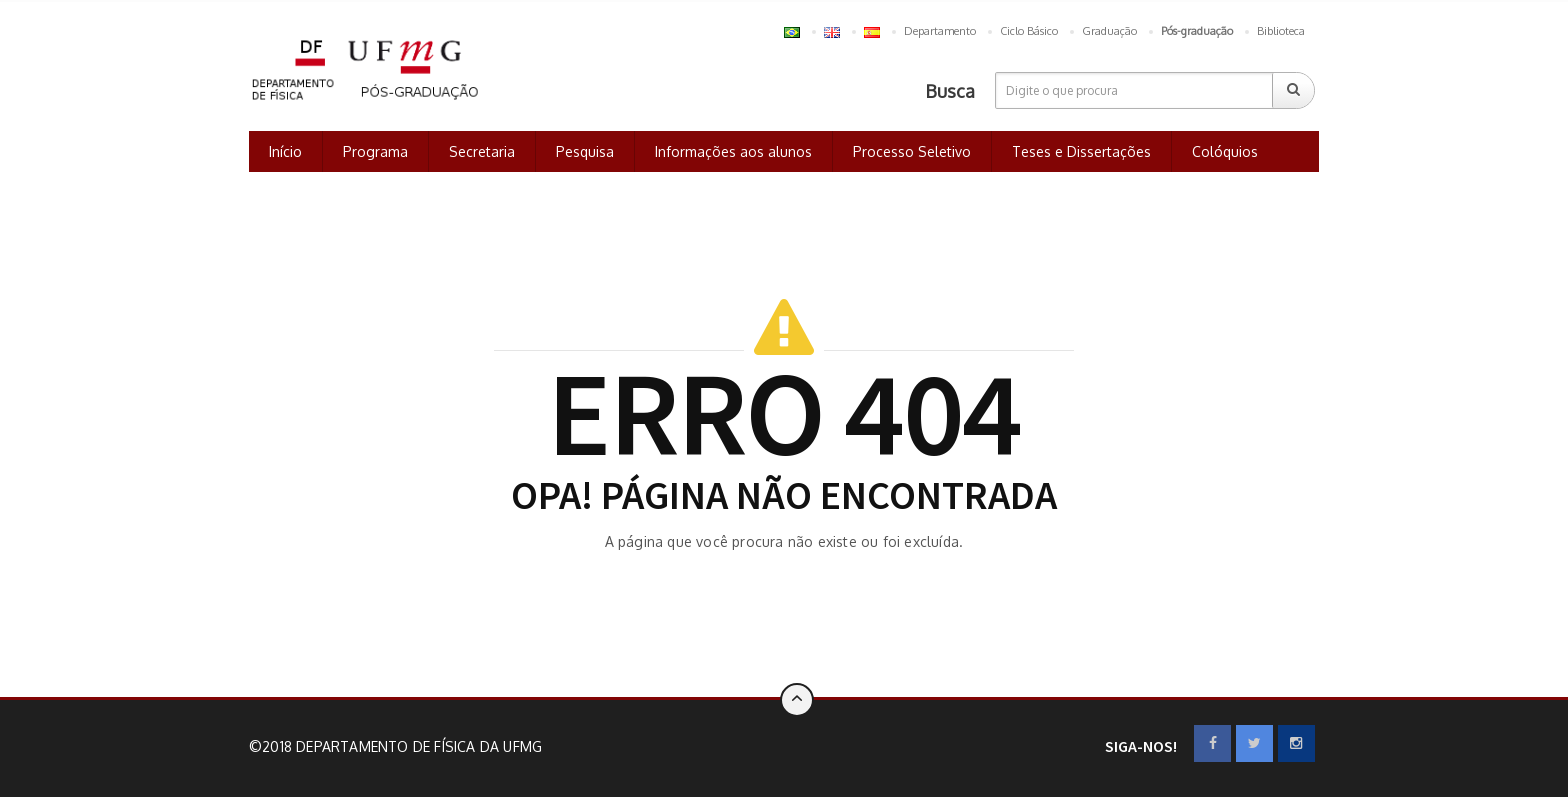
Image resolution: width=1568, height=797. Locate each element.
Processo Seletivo (912, 151)
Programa (375, 151)
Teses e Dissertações (1081, 151)
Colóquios (1225, 151)
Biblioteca (1281, 31)
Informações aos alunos (733, 151)
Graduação (1109, 31)
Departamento (940, 31)
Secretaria (482, 151)
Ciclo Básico (1029, 31)
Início (285, 151)
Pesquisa (585, 151)
